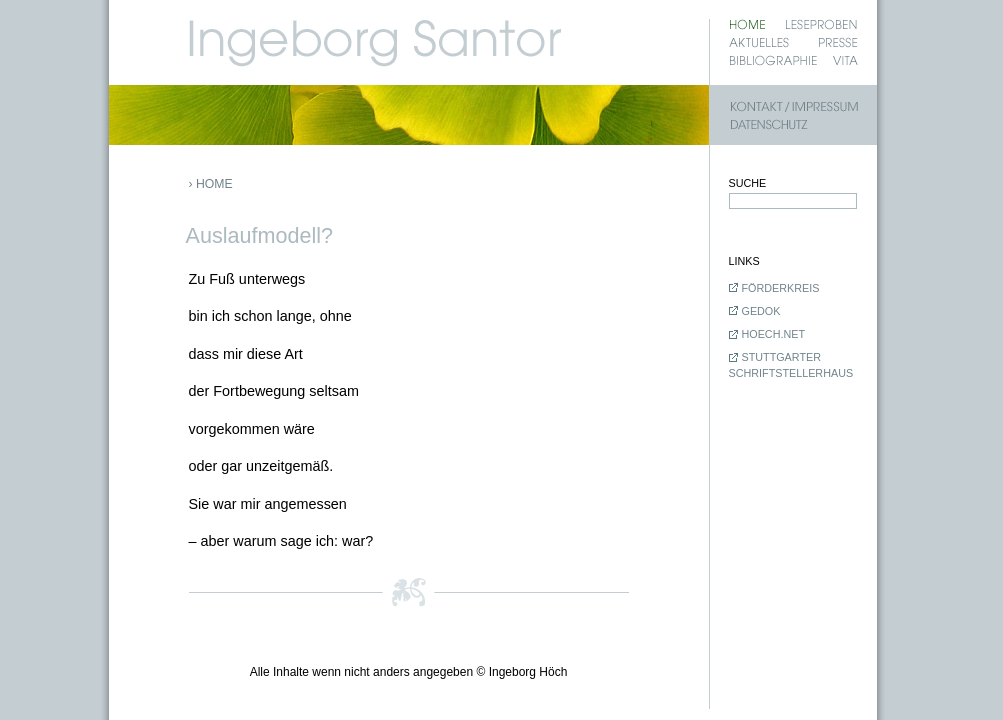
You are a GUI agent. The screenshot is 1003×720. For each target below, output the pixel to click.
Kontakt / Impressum (794, 106)
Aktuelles (759, 42)
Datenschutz (794, 124)
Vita (845, 60)
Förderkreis (781, 288)
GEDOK (761, 311)
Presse (838, 42)
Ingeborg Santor (493, 34)
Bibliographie (773, 60)
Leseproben (821, 24)
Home (747, 24)
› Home (211, 184)
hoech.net (774, 334)
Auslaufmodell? (261, 235)
